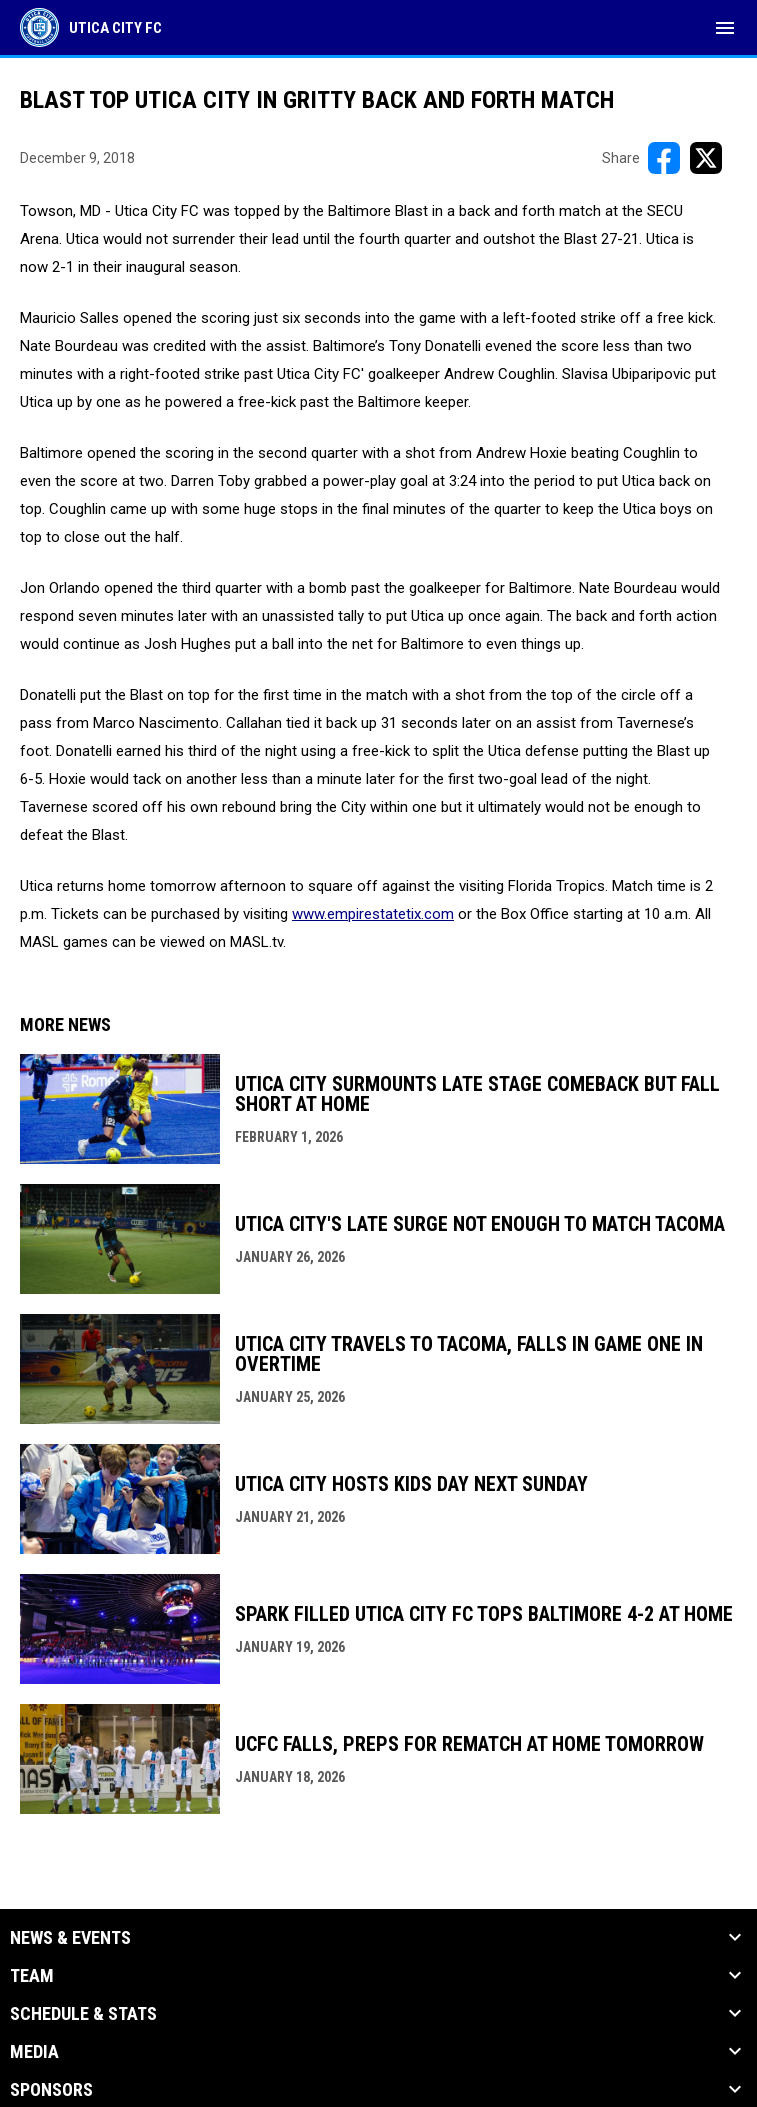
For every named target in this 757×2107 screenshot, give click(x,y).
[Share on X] (706, 158)
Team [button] (32, 1976)
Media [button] (34, 2052)
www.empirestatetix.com (373, 914)
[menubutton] (725, 28)
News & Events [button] (70, 1938)
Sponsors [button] (51, 2090)
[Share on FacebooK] (664, 158)
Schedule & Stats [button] (83, 2014)
